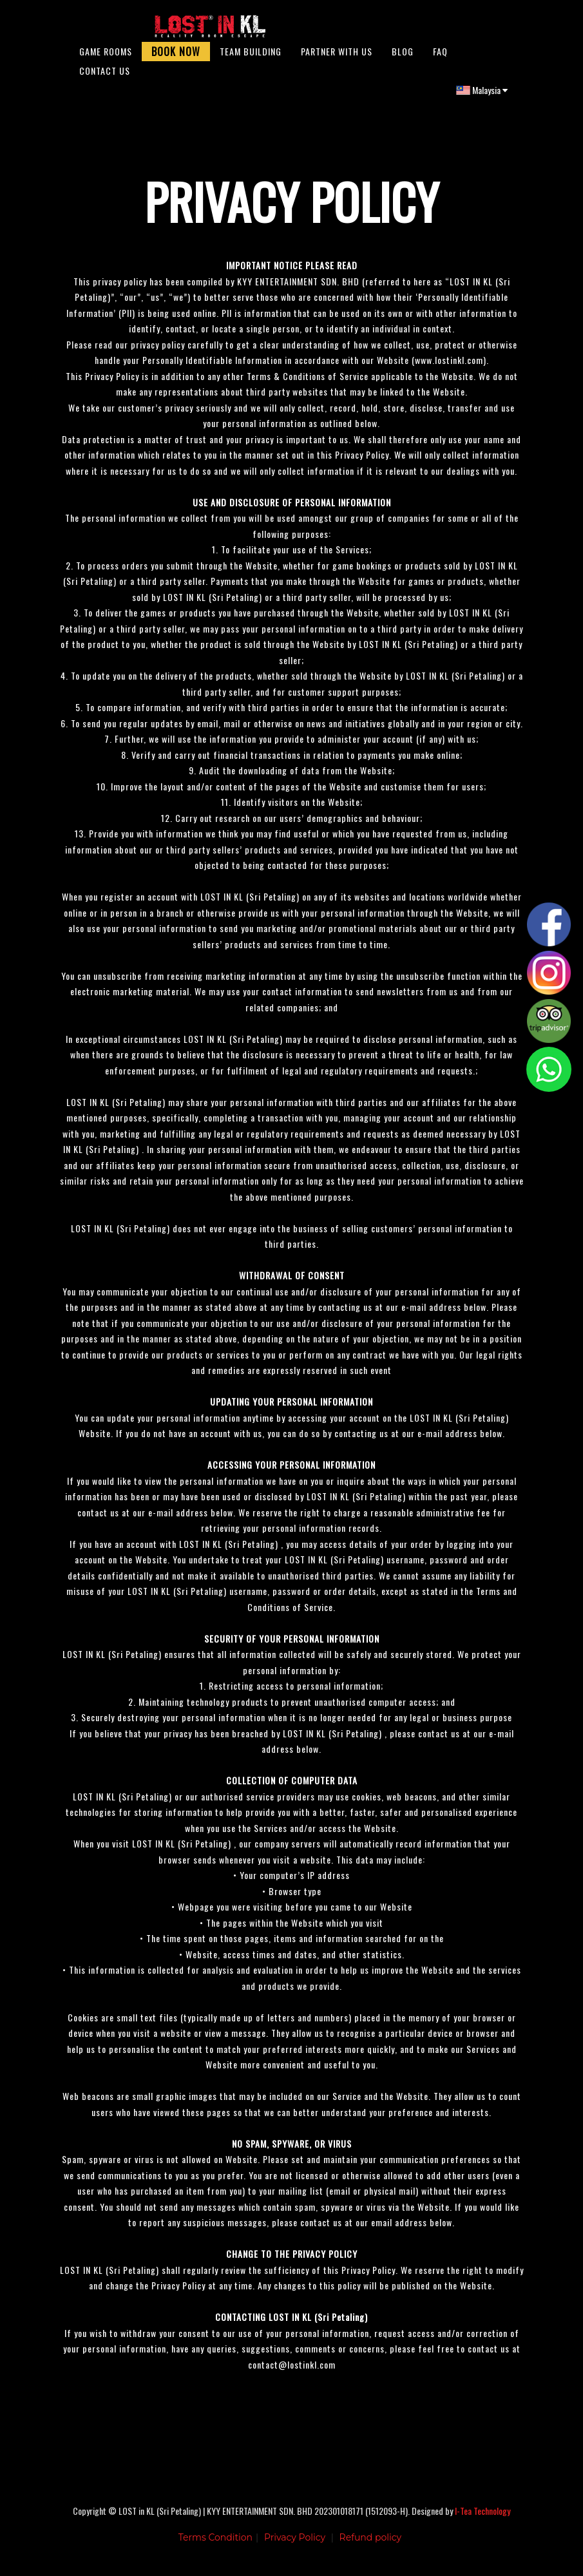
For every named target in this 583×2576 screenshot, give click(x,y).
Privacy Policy (294, 2547)
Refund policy (370, 2547)
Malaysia (482, 96)
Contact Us (104, 77)
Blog (403, 57)
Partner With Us (336, 57)
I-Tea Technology (482, 2520)
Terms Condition (215, 2547)
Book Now (175, 58)
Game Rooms (105, 57)
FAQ (440, 57)
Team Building (251, 57)
